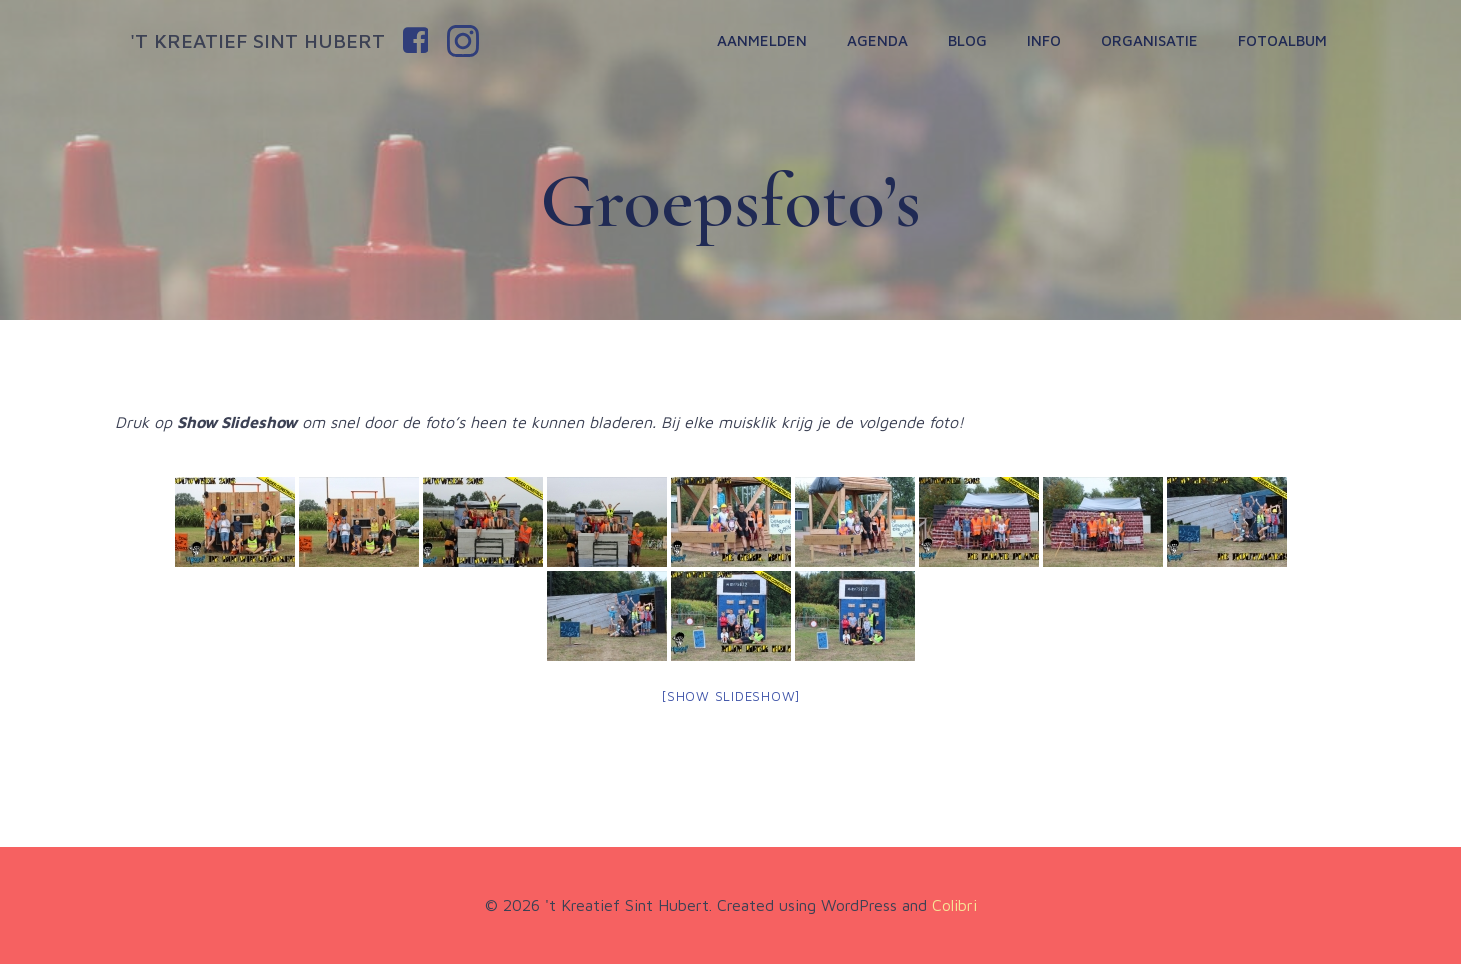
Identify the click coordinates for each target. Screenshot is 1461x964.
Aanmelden (762, 40)
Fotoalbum (1282, 40)
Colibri (954, 905)
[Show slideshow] (730, 696)
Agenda (877, 40)
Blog (967, 40)
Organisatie (1149, 40)
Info (1044, 40)
